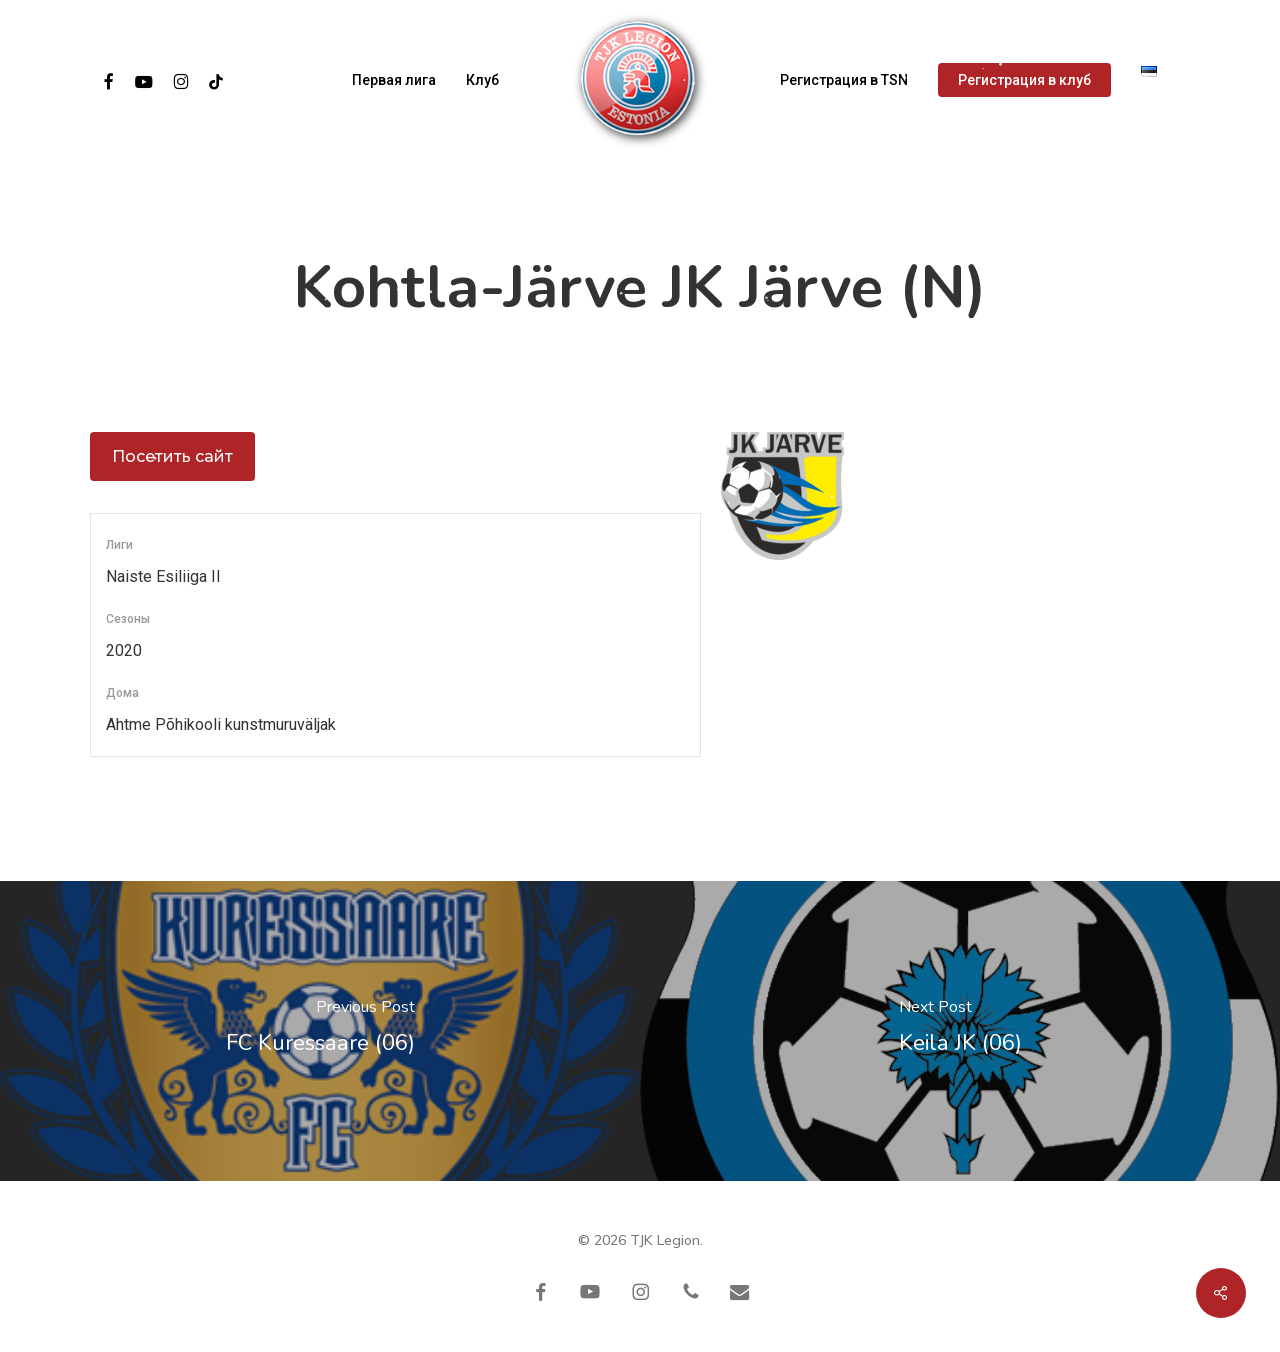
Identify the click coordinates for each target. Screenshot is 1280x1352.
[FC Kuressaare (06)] (320, 1031)
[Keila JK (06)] (960, 1031)
